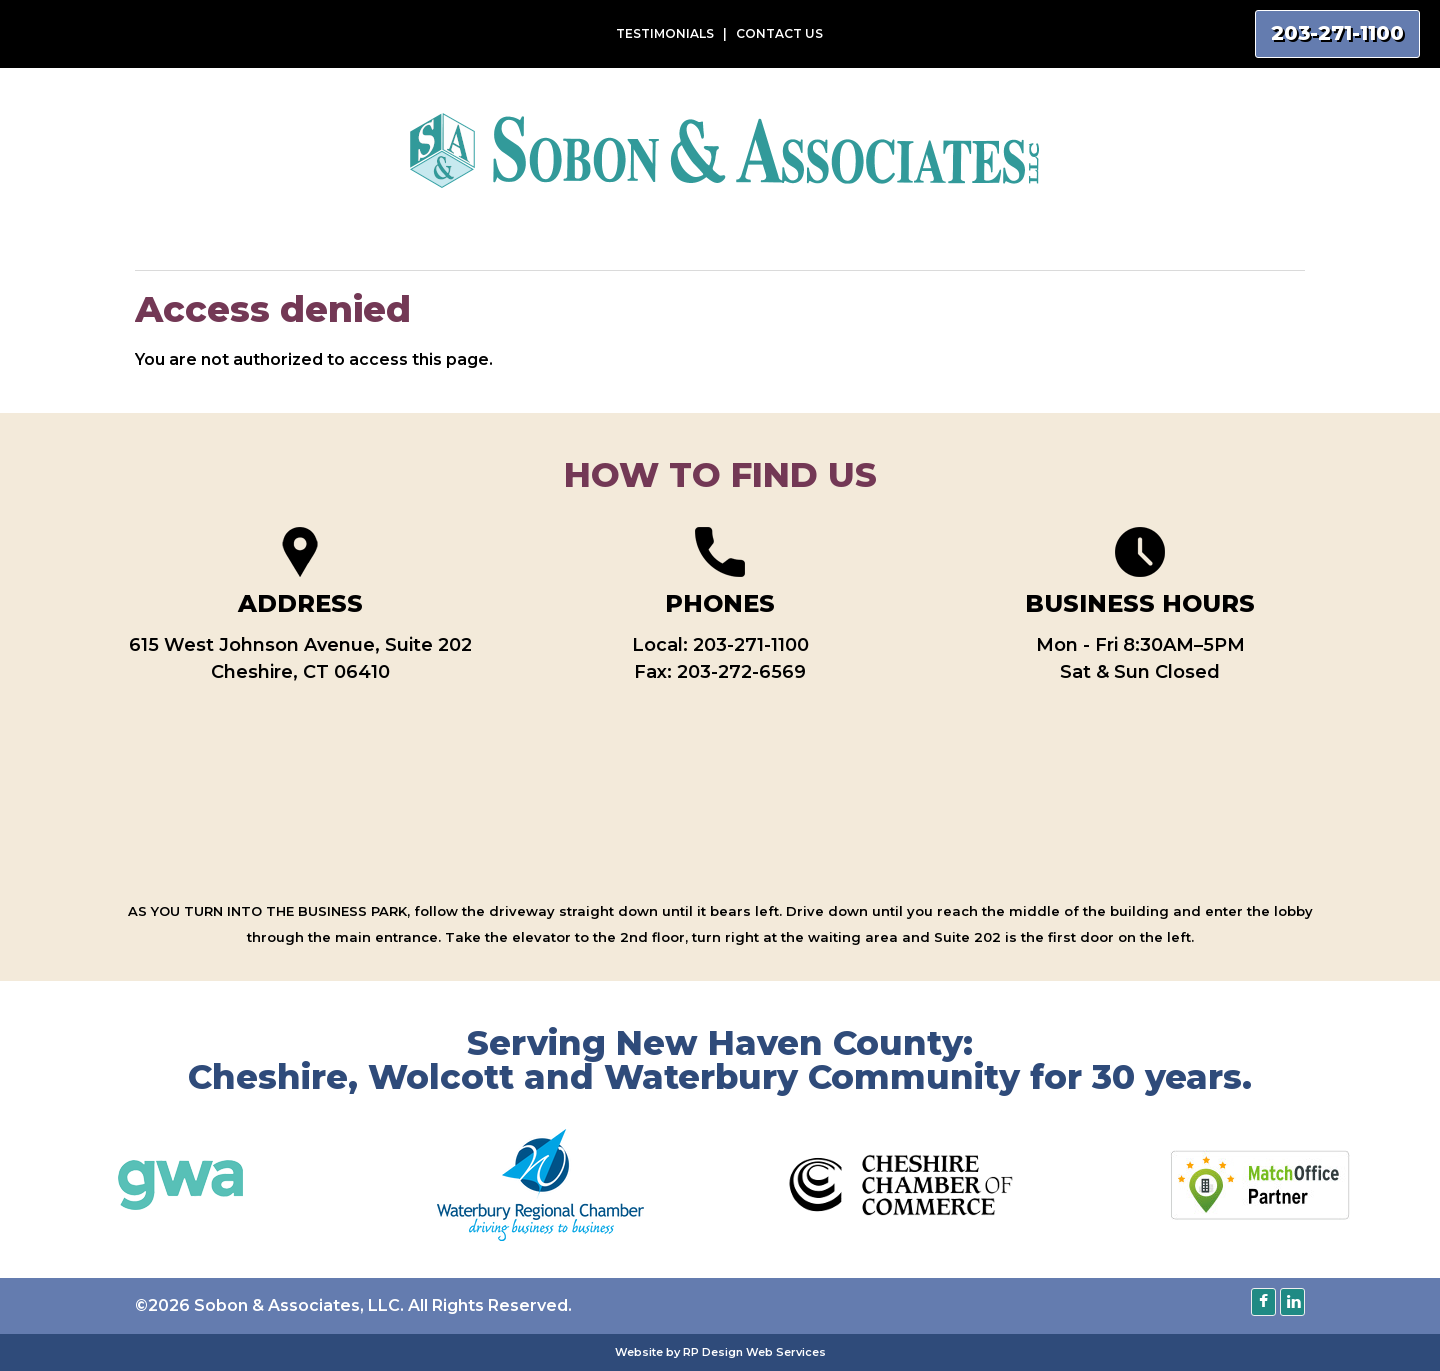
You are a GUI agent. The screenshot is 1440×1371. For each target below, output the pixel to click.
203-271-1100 (751, 645)
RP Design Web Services (754, 1352)
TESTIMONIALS (665, 33)
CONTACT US (779, 33)
